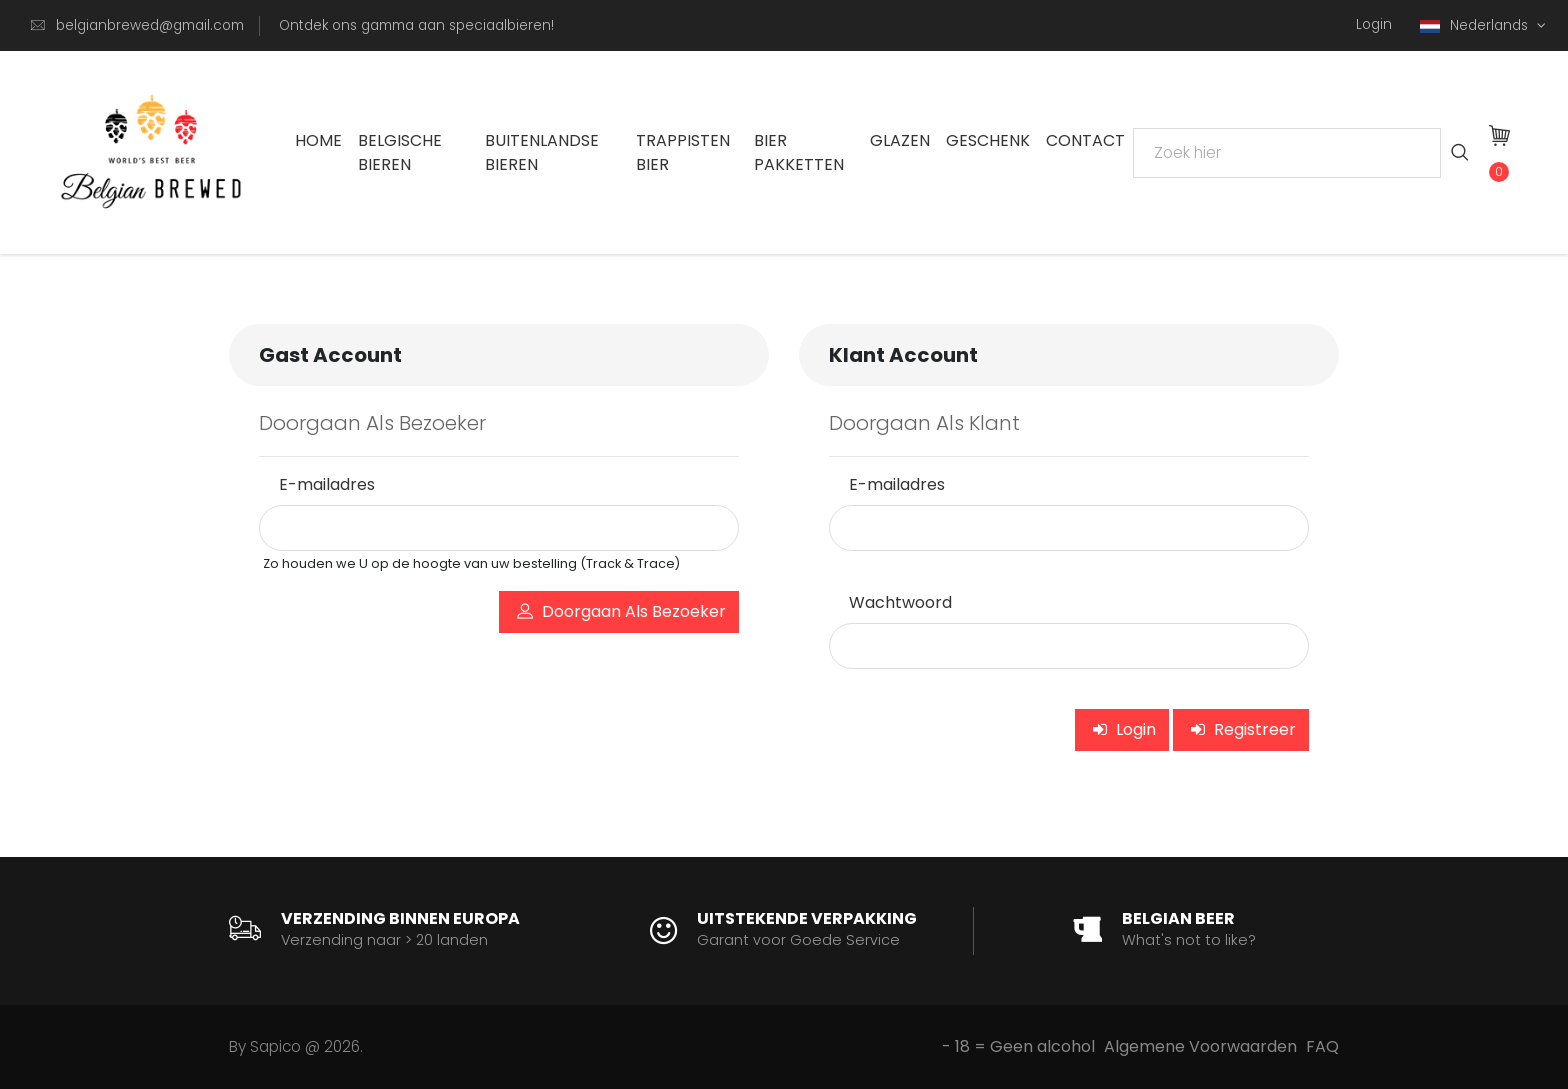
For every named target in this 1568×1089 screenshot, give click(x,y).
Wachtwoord (900, 602)
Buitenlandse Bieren (542, 152)
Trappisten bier (683, 152)
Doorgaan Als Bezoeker (621, 613)
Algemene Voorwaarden (1200, 1046)
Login (1374, 24)
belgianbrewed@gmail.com (150, 25)
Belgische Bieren (400, 152)
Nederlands (1476, 25)
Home (318, 140)
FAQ (1322, 1046)
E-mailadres (327, 484)
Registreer (1243, 729)
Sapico (275, 1046)
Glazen (900, 140)
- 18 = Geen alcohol (1018, 1046)
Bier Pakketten (799, 152)
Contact (1085, 140)
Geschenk (988, 140)
